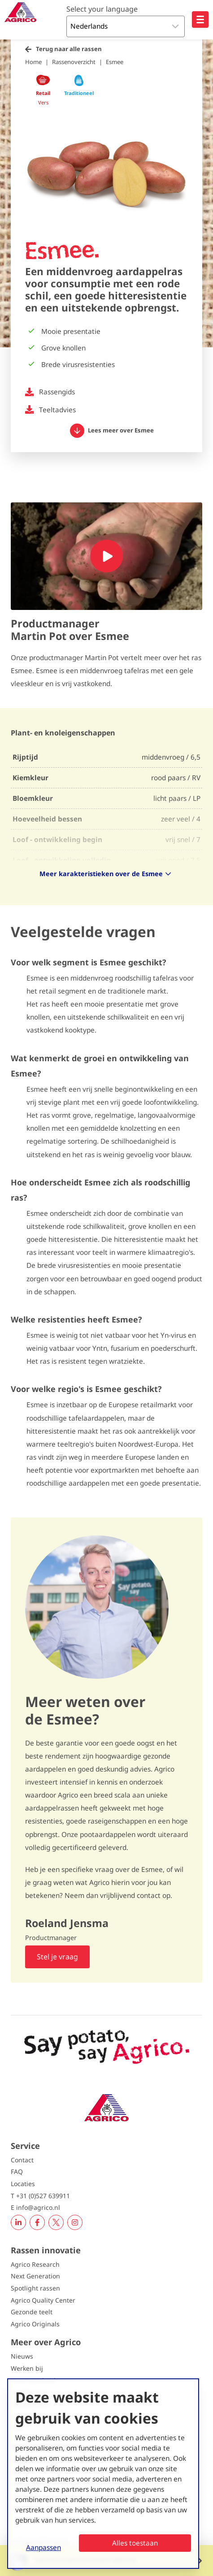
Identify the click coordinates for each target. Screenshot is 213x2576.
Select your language (102, 9)
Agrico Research (35, 2264)
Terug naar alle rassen (69, 49)
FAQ (17, 2171)
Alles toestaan (135, 2542)
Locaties (23, 2183)
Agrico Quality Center (43, 2300)
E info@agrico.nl (35, 2207)
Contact (22, 2160)
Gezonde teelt (31, 2312)
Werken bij (27, 2368)
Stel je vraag (57, 1957)
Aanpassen (43, 2547)
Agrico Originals (35, 2324)
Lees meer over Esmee (112, 431)
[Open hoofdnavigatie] (200, 19)
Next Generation (35, 2276)
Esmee (114, 62)
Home (33, 62)
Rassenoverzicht (74, 62)
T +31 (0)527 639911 (40, 2195)
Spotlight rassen (35, 2288)
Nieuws (22, 2356)
